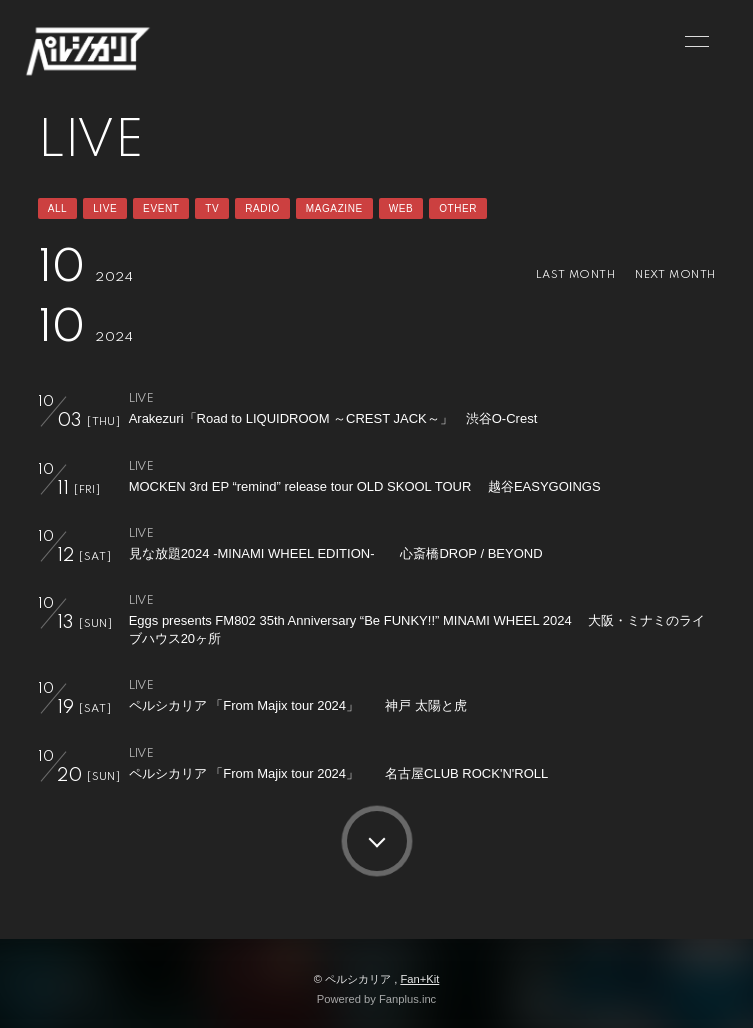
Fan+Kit (419, 979)
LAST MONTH (575, 275)
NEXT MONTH (675, 275)
